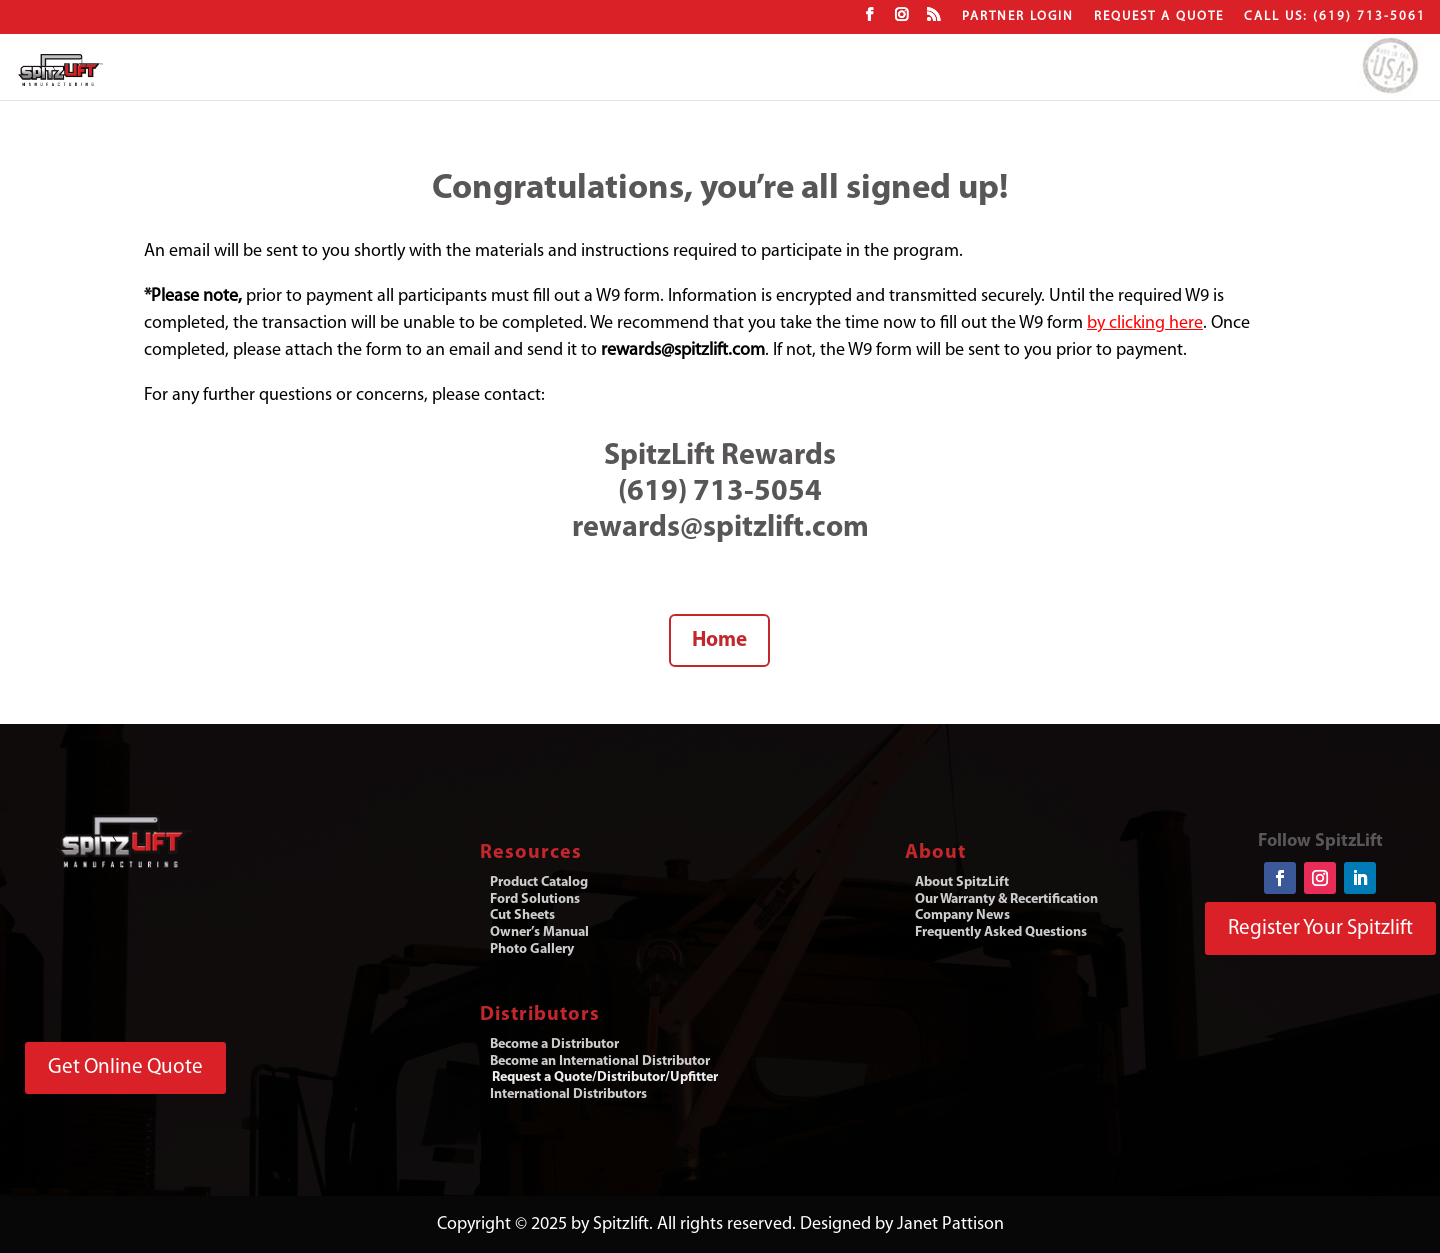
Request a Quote (1159, 16)
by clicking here (1145, 323)
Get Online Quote (125, 1067)
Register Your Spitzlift (1320, 928)
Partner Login (1018, 16)
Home (719, 640)
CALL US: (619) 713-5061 (1335, 16)
